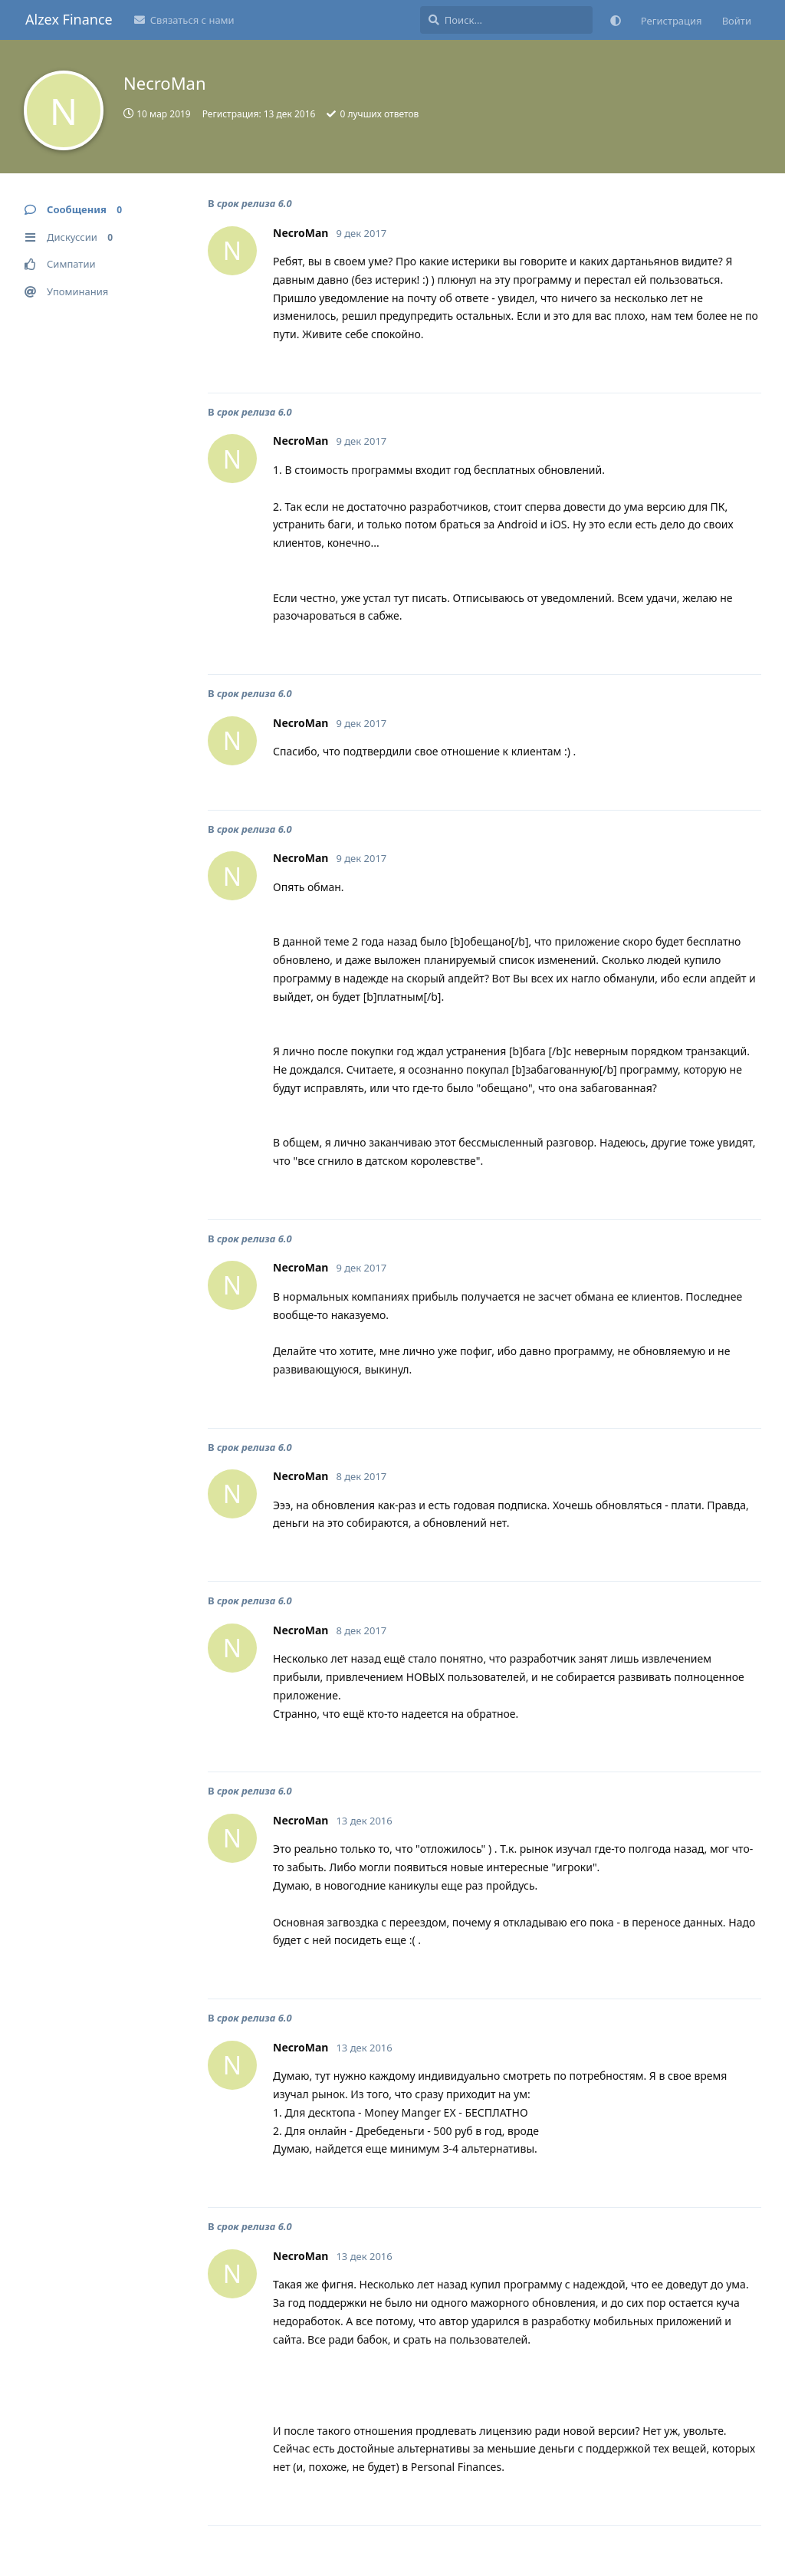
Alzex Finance (69, 19)
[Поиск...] (506, 20)
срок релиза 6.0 (254, 203)
